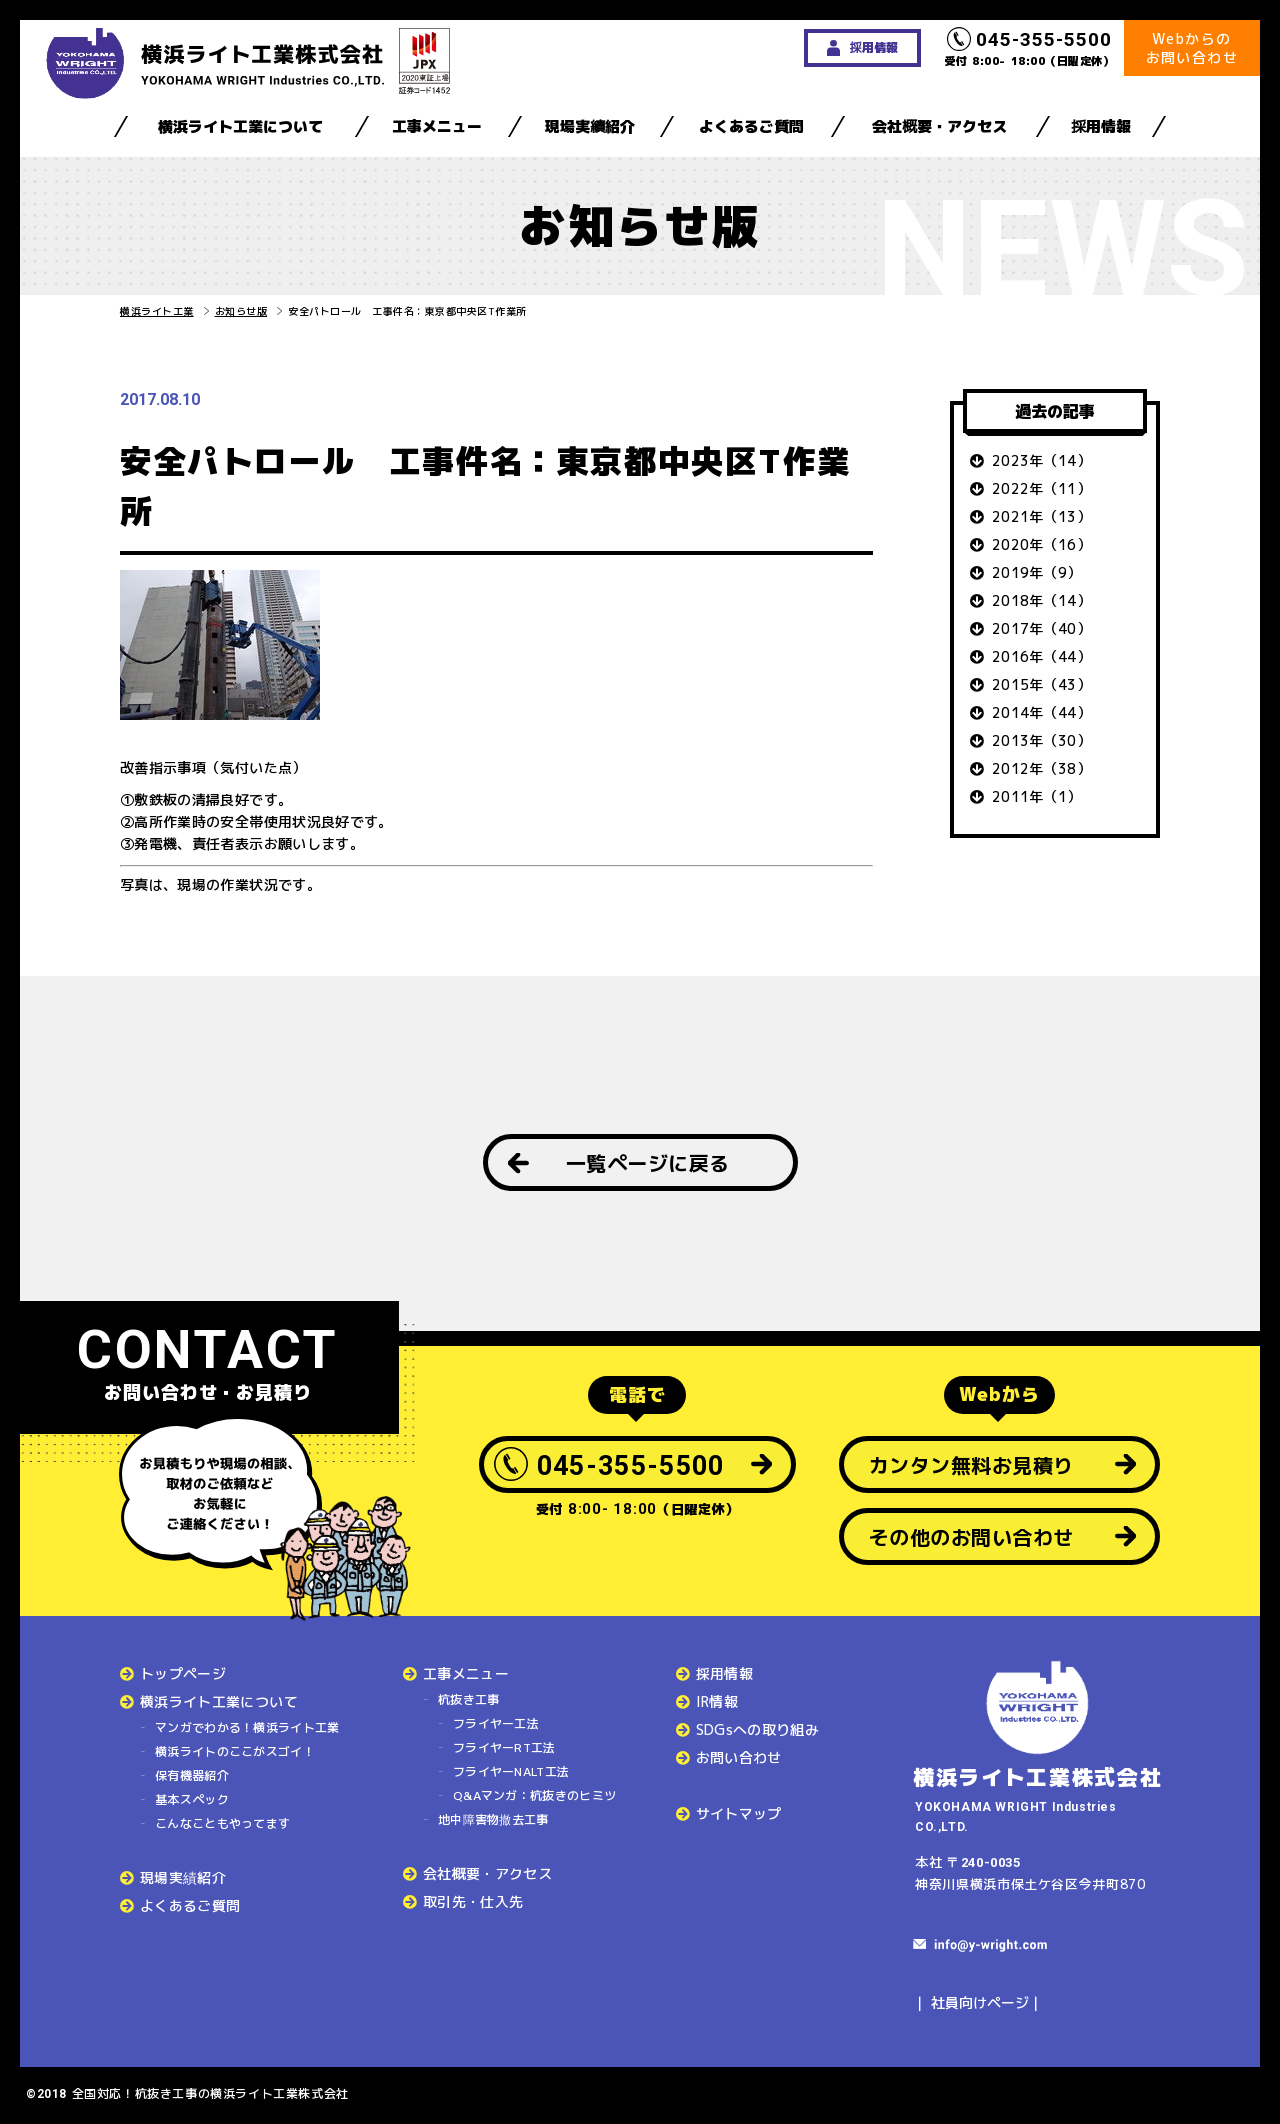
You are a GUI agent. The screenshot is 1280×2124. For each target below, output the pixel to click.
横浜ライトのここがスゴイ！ (235, 1751)
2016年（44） (1041, 656)
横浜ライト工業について (240, 126)
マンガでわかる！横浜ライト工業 (247, 1727)
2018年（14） (1041, 600)
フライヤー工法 (496, 1723)
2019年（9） (1037, 572)
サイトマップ (739, 1813)
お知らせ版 (241, 311)
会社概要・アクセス (939, 126)
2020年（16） (1041, 544)
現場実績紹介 (590, 126)
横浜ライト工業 (157, 311)
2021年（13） (1041, 516)
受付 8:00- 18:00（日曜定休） (1030, 48)
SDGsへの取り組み (758, 1729)
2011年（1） (1037, 796)
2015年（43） (1041, 684)
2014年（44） (1041, 712)
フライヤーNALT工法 (511, 1771)
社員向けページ (980, 2002)
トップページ (183, 1673)
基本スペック (192, 1799)
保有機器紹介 (192, 1775)
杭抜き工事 (469, 1699)
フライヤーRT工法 (504, 1747)
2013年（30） (1041, 740)
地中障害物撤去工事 (493, 1819)
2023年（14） (1041, 460)
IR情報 (717, 1701)
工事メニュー (437, 126)
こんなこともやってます (222, 1823)
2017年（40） (1041, 628)
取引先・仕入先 (473, 1901)
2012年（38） (1041, 768)
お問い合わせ (739, 1757)
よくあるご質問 (751, 126)
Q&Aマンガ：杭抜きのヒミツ (534, 1795)
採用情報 (1101, 126)
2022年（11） (1041, 488)
